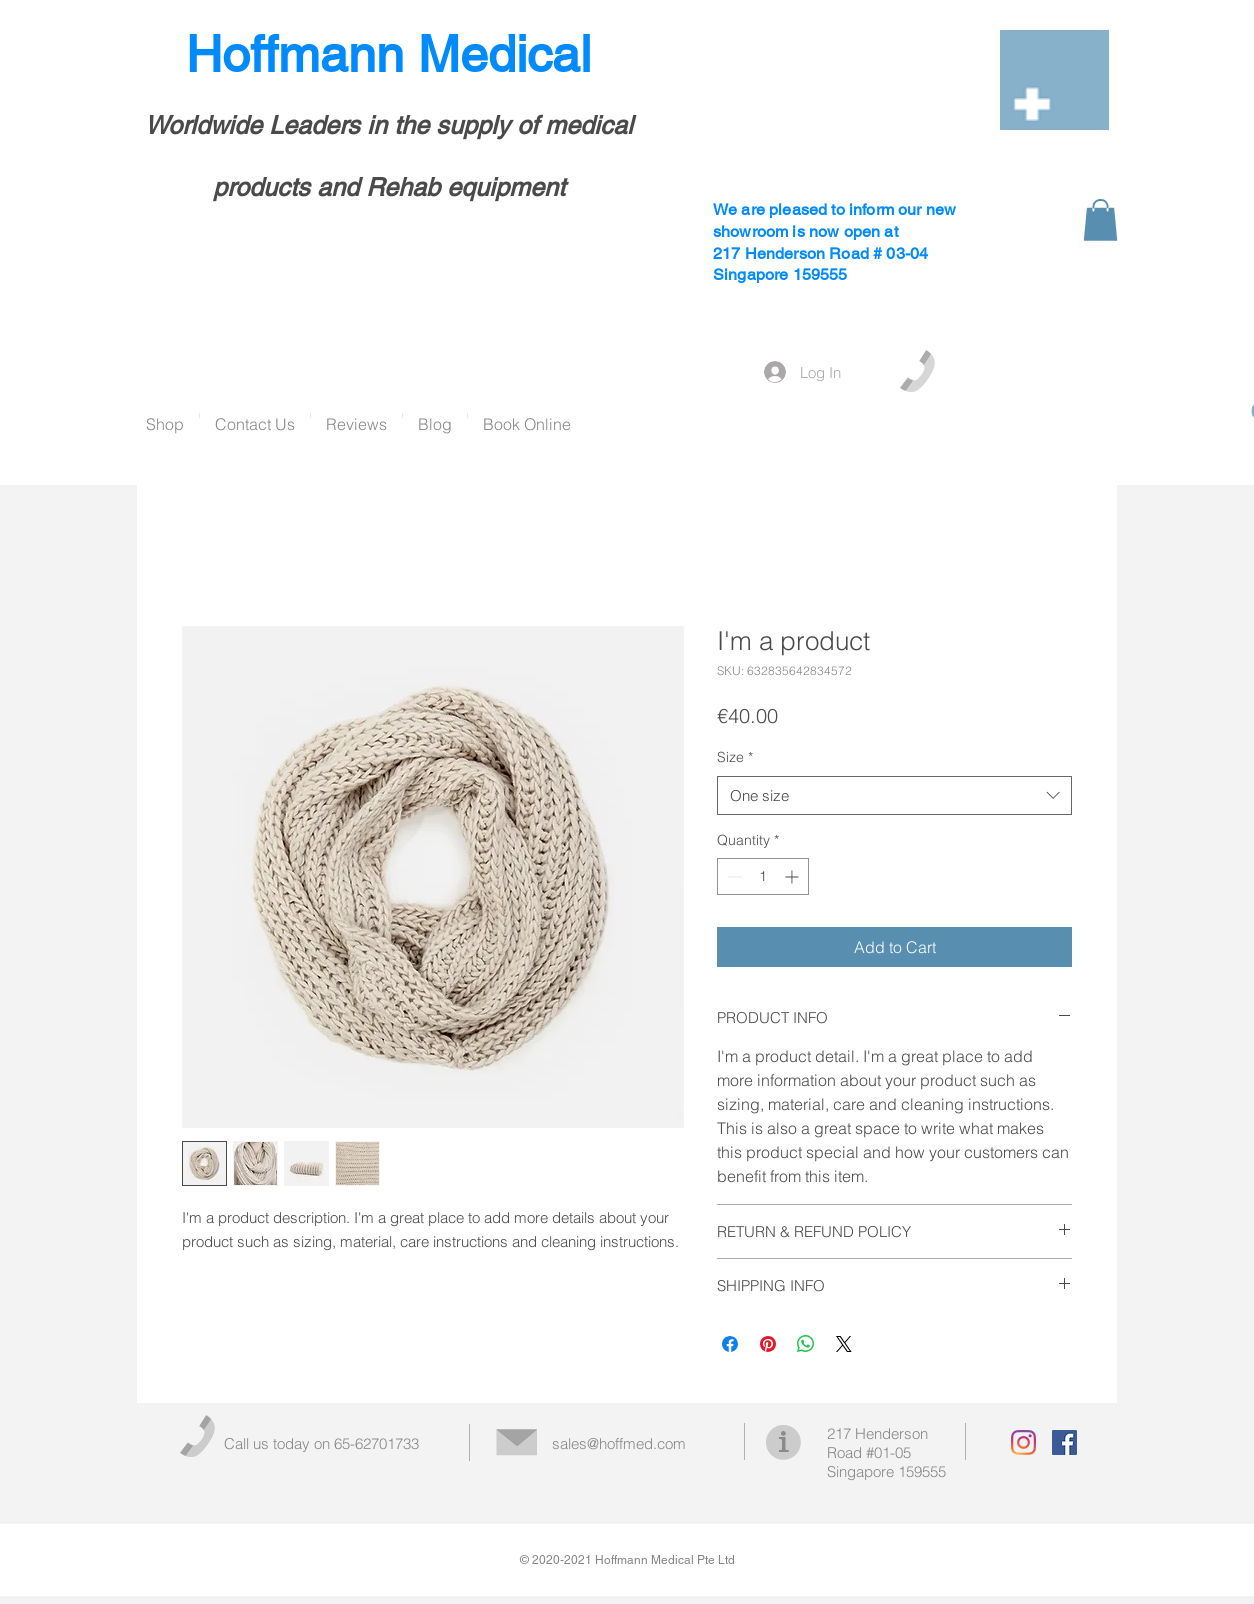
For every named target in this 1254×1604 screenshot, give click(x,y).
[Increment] (793, 876)
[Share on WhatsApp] (806, 1344)
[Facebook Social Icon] (1064, 1442)
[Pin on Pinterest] (768, 1344)
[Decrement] (732, 876)
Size (735, 757)
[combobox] (894, 795)
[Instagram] (1023, 1442)
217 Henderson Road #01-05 (877, 1443)
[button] (1100, 220)
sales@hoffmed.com (619, 1443)
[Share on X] (844, 1344)
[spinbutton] (763, 876)
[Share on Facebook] (730, 1344)
